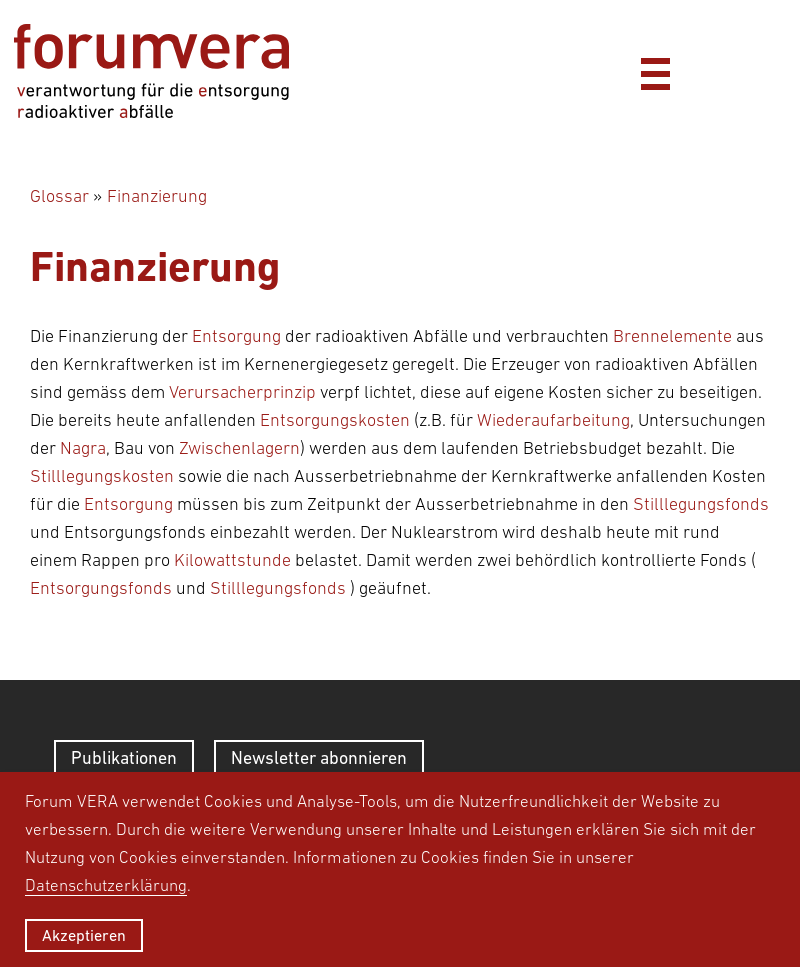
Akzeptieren (84, 935)
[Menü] (655, 71)
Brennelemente (672, 336)
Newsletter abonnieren (319, 757)
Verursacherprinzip (242, 392)
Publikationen (124, 757)
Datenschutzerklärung (106, 885)
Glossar (59, 196)
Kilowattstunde (232, 560)
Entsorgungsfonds (101, 588)
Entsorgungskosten (335, 420)
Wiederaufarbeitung (553, 420)
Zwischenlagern (239, 448)
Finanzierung (157, 196)
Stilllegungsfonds (701, 504)
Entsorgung (236, 336)
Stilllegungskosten (102, 476)
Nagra (83, 448)
